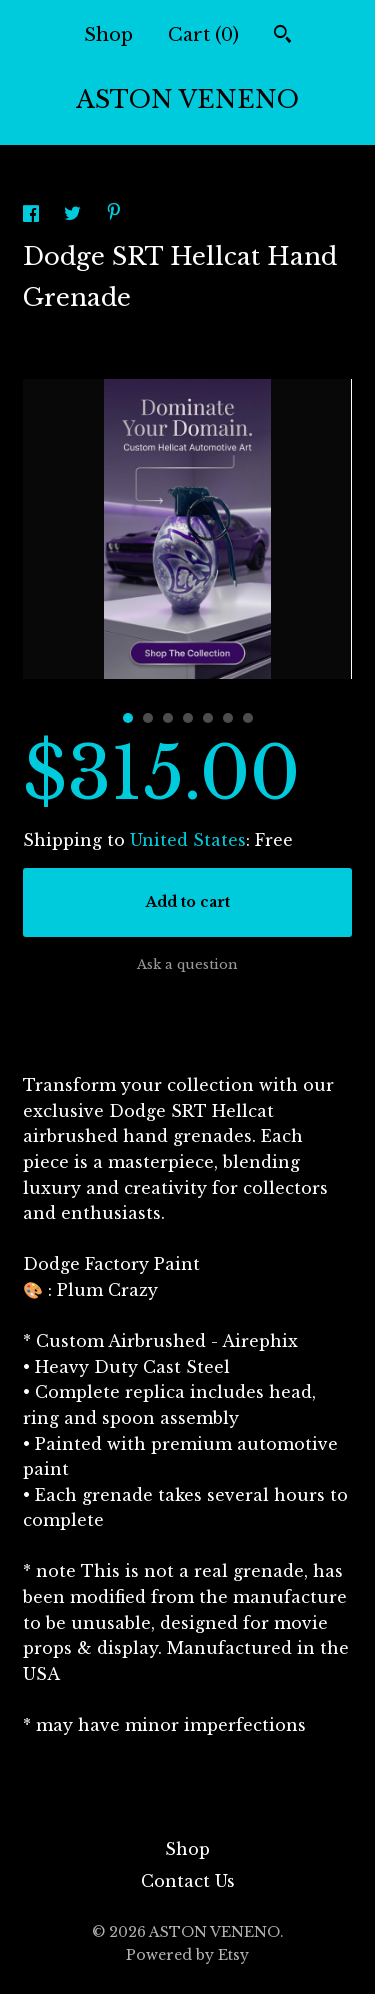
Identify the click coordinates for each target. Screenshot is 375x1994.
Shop (108, 35)
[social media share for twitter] (75, 216)
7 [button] (248, 718)
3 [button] (168, 718)
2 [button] (148, 718)
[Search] (282, 36)
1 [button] (128, 718)
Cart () (203, 35)
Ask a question (187, 964)
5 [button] (208, 718)
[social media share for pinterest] (114, 214)
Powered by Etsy (187, 1955)
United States (188, 840)
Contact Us (188, 1881)
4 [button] (188, 718)
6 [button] (228, 718)
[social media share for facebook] (33, 216)
